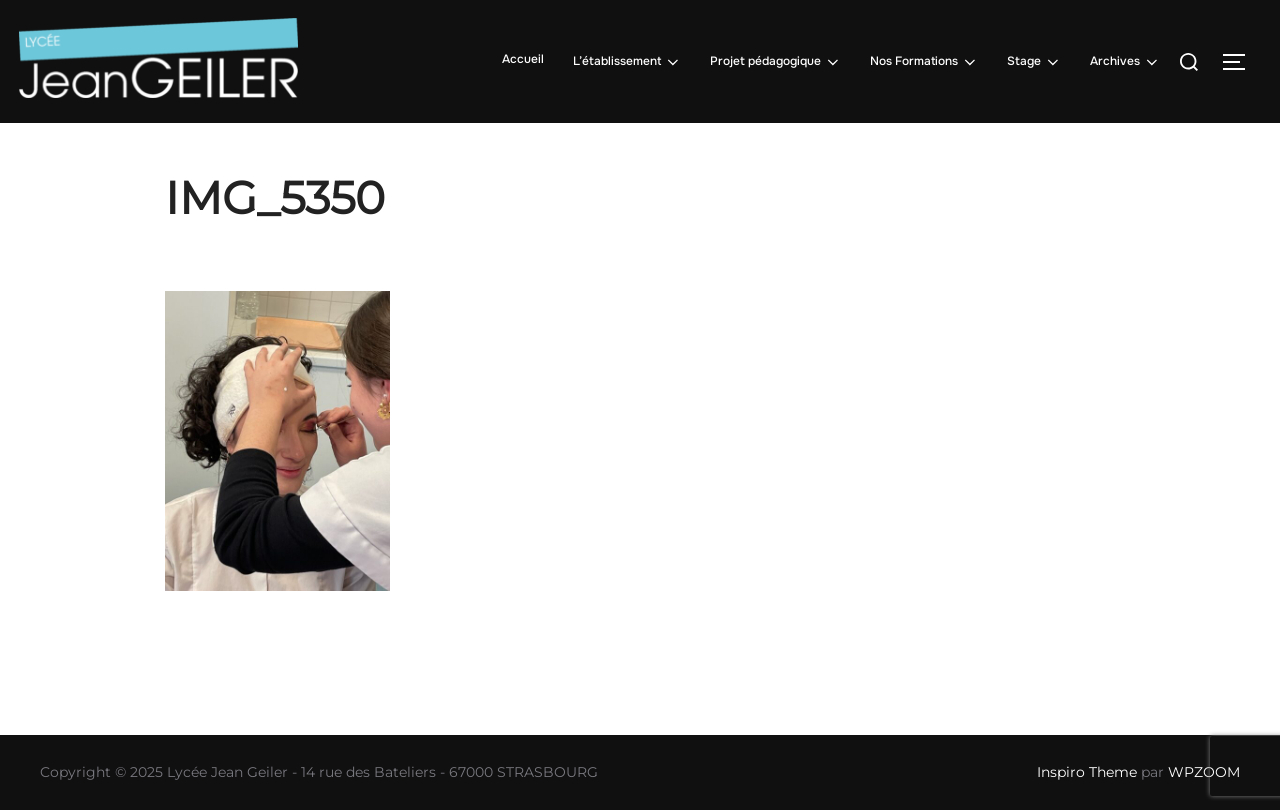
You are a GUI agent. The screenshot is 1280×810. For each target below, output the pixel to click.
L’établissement (627, 62)
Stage (1034, 62)
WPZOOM (1204, 772)
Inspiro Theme (1087, 772)
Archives (1125, 62)
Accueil (523, 59)
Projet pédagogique (776, 62)
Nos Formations (924, 62)
